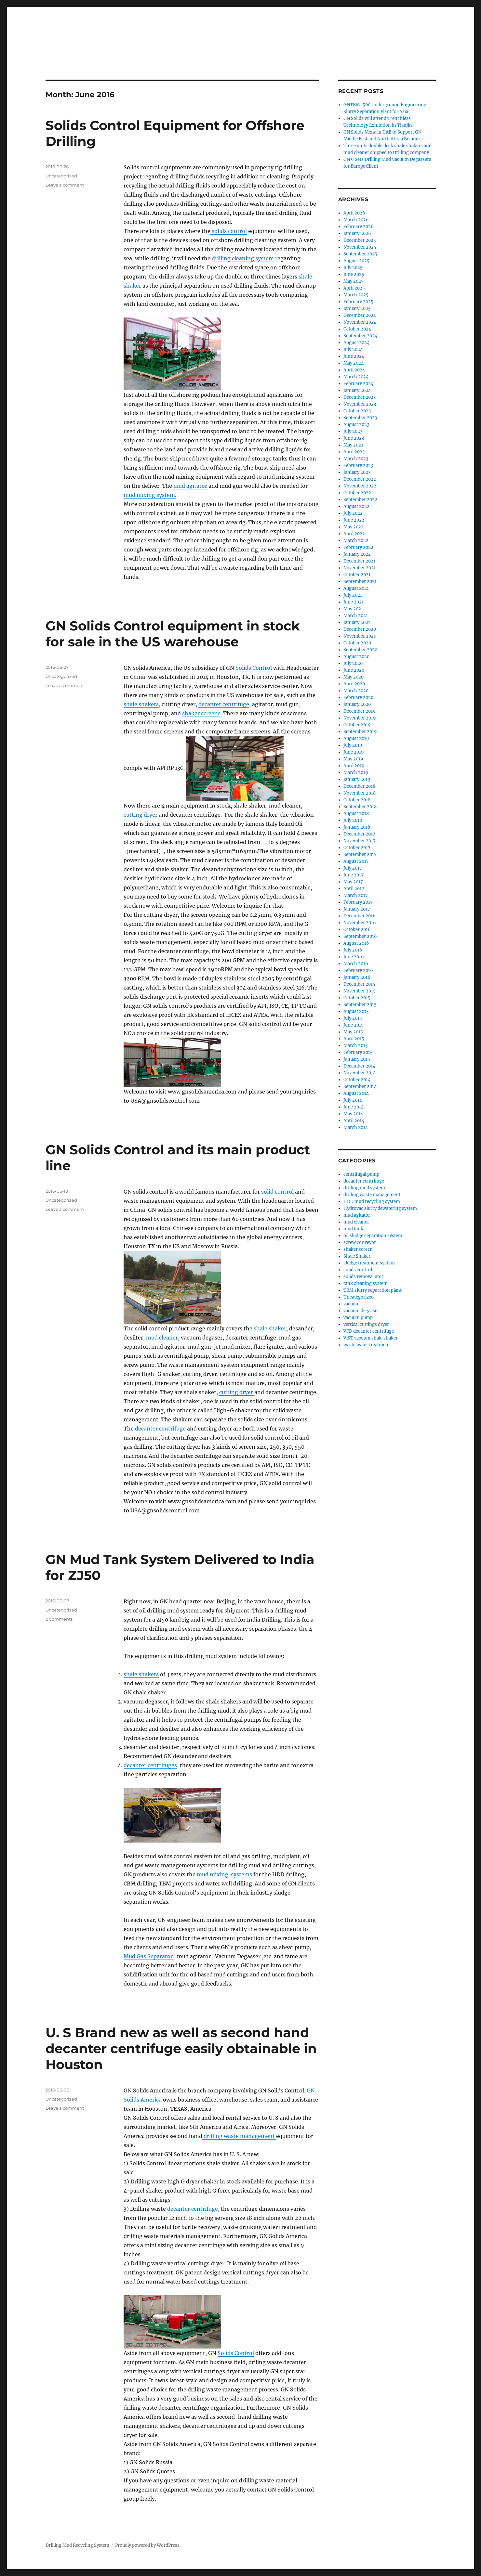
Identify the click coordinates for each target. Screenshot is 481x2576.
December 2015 (359, 984)
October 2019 (357, 725)
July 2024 (353, 349)
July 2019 (352, 745)
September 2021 (360, 581)
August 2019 (356, 738)
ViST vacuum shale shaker (370, 1338)
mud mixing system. (150, 495)
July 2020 (353, 663)
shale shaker (270, 1328)
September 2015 (360, 1004)
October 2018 (356, 800)
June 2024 (353, 356)
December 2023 (359, 397)
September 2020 (360, 650)
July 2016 (352, 950)
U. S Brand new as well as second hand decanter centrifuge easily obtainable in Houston (181, 2048)
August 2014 (356, 1093)
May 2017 (353, 882)
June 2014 (353, 1107)
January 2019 (356, 779)
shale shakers (141, 704)
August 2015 (356, 1011)
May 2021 (353, 609)
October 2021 (356, 574)
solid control (278, 1191)
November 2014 (359, 1073)
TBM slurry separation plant (372, 1290)
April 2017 (353, 888)
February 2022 (358, 547)
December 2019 (359, 711)
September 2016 (360, 936)
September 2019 (360, 731)
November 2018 (359, 793)
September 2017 (360, 854)
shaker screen (358, 1249)
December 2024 (359, 315)
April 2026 (354, 213)
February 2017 (358, 902)
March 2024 (355, 377)
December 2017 (359, 834)
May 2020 (353, 677)
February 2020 (358, 697)
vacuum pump (358, 1317)
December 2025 (359, 240)
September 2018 (360, 806)
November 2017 (359, 841)
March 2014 (355, 1127)
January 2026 (357, 233)
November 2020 (359, 636)
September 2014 (360, 1086)
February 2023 (358, 465)
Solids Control (254, 668)
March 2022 (355, 540)
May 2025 (353, 281)
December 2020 (359, 629)
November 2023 (359, 404)
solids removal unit (363, 1276)
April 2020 (354, 684)
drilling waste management (239, 2136)
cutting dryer (141, 814)
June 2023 (353, 438)
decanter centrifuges (150, 1765)
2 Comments (59, 1619)
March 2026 (356, 220)
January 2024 (357, 390)
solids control (228, 231)
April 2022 (354, 534)
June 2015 (353, 1025)
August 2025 (356, 261)
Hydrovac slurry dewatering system (380, 1208)
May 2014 (353, 1114)
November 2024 (359, 322)
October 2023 (357, 411)
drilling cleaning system (243, 258)
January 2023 (356, 472)
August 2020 (356, 656)
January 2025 (357, 308)
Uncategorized (358, 1297)
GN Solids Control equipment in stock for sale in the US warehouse (173, 634)
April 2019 (354, 766)
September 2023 (360, 418)
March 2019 (355, 772)
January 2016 (356, 977)
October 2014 (356, 1079)
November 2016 (359, 923)
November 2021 (359, 568)
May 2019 (353, 759)
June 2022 (353, 520)
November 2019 (359, 718)
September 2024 (360, 336)
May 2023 (353, 445)
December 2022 (359, 479)
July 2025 (353, 267)
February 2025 (358, 301)
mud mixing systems (225, 1874)
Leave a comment (65, 185)
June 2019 (353, 752)
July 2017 (352, 868)
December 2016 (359, 916)
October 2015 (356, 998)
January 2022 (357, 554)
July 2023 (352, 431)
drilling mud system (364, 1188)
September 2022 (360, 499)
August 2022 (356, 506)
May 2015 (353, 1032)
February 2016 (358, 970)
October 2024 (357, 329)
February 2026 (358, 226)
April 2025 (354, 288)
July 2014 (352, 1100)
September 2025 (360, 254)
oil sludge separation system (372, 1235)
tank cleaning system (365, 1283)
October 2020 (357, 643)
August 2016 (356, 943)
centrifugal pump (361, 1174)
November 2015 (359, 991)
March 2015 (355, 1045)
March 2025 (355, 295)
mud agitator (190, 486)
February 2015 (358, 1052)
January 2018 (356, 827)
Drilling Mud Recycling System (77, 2545)
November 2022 (359, 486)
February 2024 (358, 383)
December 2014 (359, 1066)
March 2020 (355, 690)
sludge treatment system (369, 1263)
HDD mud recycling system (371, 1201)
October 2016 (357, 929)
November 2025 (359, 247)
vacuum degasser (361, 1311)
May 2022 (353, 527)
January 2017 (356, 909)
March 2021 (355, 615)
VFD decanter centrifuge (368, 1331)
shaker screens (201, 713)
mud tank (353, 1229)
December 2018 (359, 786)
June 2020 (353, 670)
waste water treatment (366, 1345)
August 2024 (356, 342)
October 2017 (356, 847)
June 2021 (353, 602)
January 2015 (356, 1059)
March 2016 (355, 963)
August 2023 (356, 424)
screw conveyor (359, 1242)
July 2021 (352, 595)
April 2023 (354, 452)
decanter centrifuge (223, 704)
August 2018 (356, 813)
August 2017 (356, 861)
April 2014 (353, 1120)
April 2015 (353, 1039)
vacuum (351, 1304)
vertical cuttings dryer (366, 1324)
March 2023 (355, 458)
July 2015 (352, 1018)
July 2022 (353, 513)
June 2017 (353, 875)
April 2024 (354, 370)
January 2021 (356, 622)
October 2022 (357, 493)
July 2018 (352, 820)
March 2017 (355, 895)
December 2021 (359, 561)
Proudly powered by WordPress (147, 2545)
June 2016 (353, 957)
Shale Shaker (356, 1256)
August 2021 (356, 588)
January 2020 (357, 704)
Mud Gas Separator (148, 1956)
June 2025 (353, 274)
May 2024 (353, 363)
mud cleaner (162, 1337)
